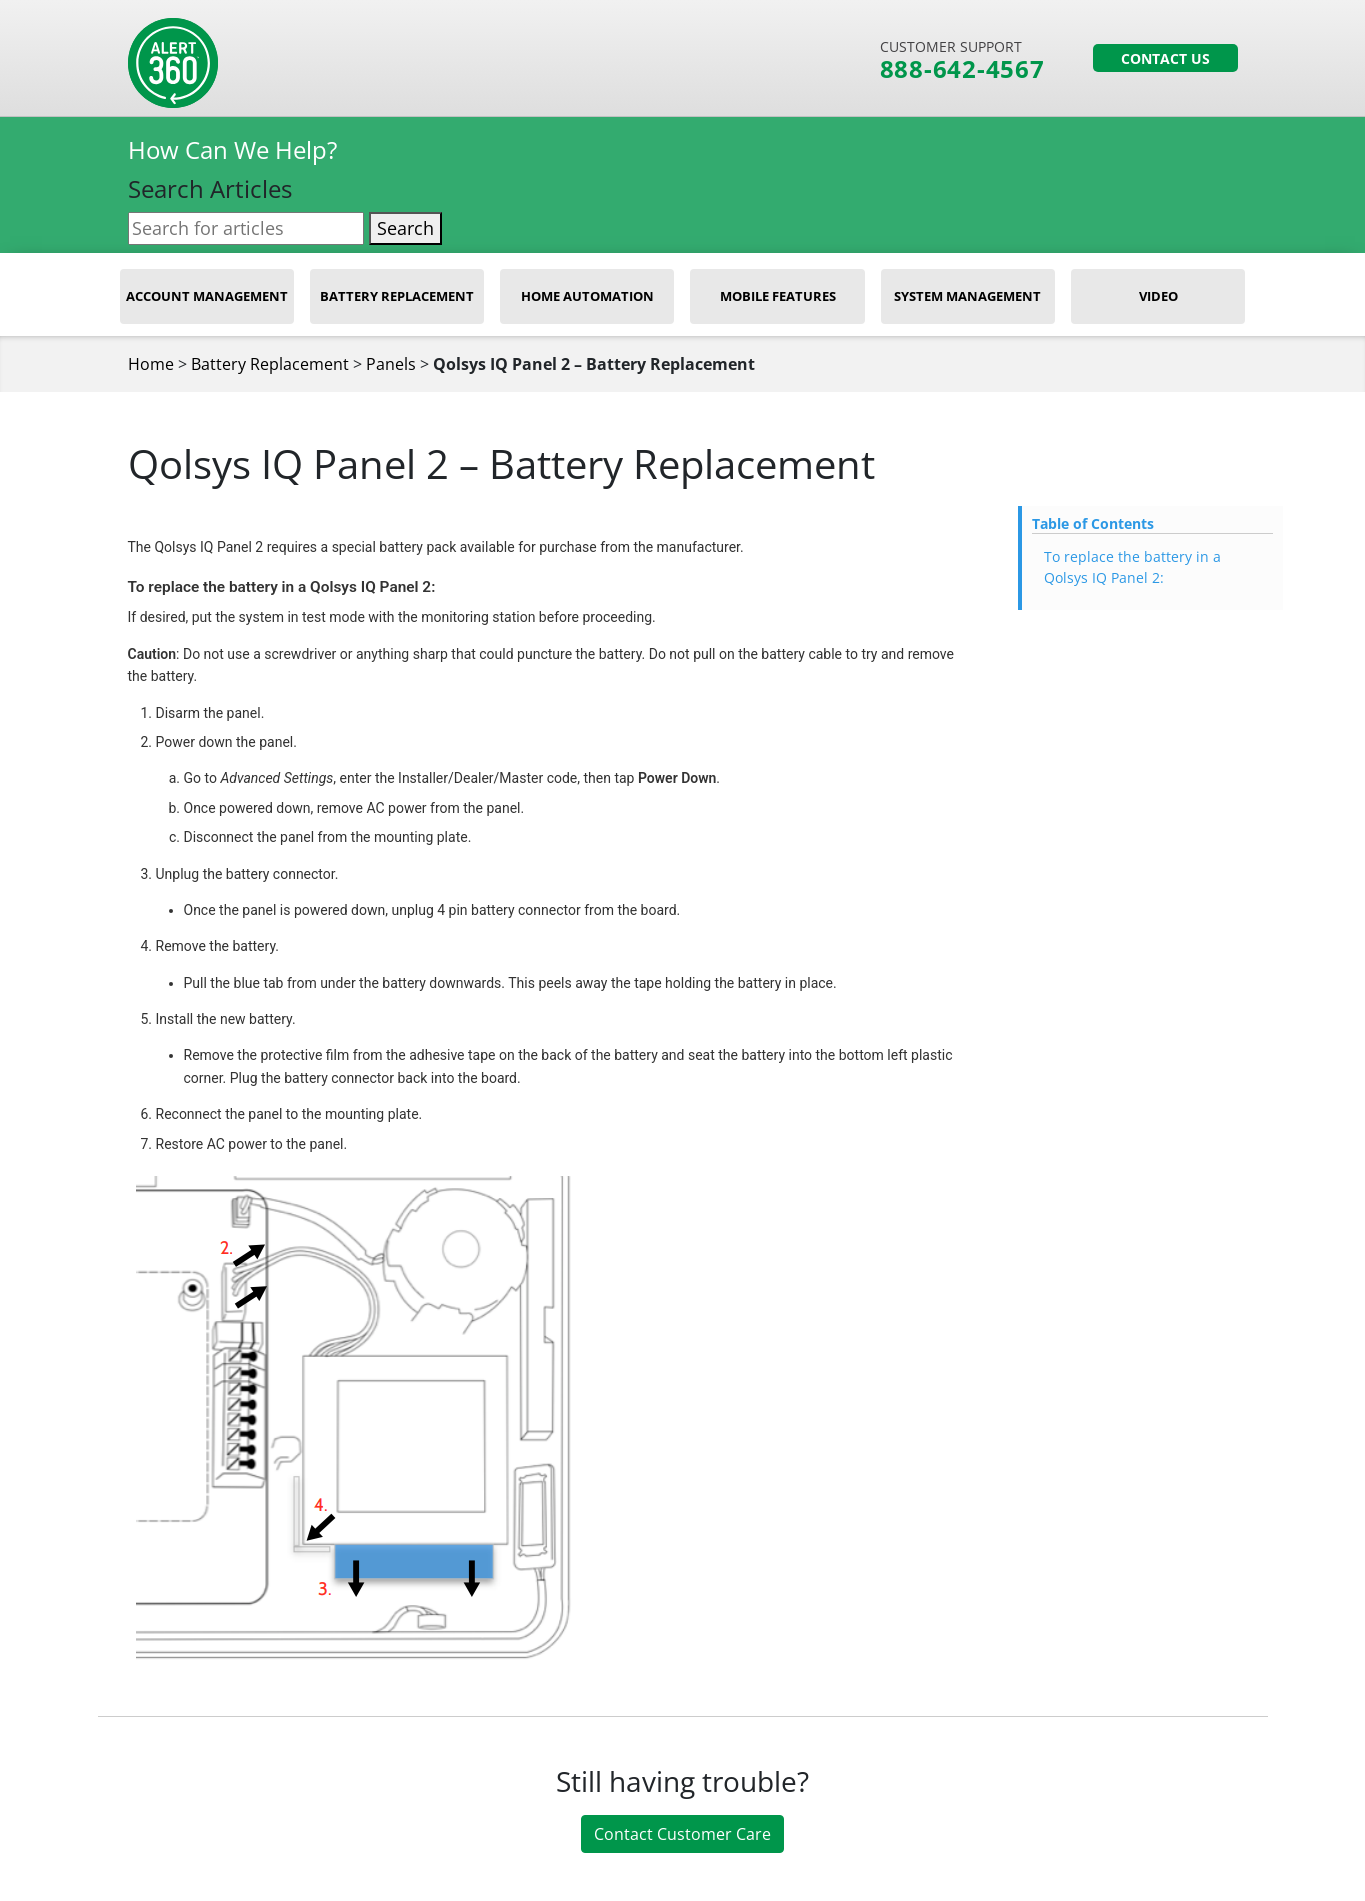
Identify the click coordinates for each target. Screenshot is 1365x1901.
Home (151, 364)
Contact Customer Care (682, 1834)
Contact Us (1165, 58)
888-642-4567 (962, 69)
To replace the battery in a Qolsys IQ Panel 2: (1132, 567)
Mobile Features (778, 296)
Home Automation (587, 296)
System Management (967, 296)
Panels (391, 364)
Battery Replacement (397, 296)
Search (405, 228)
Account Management (207, 296)
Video (1158, 296)
